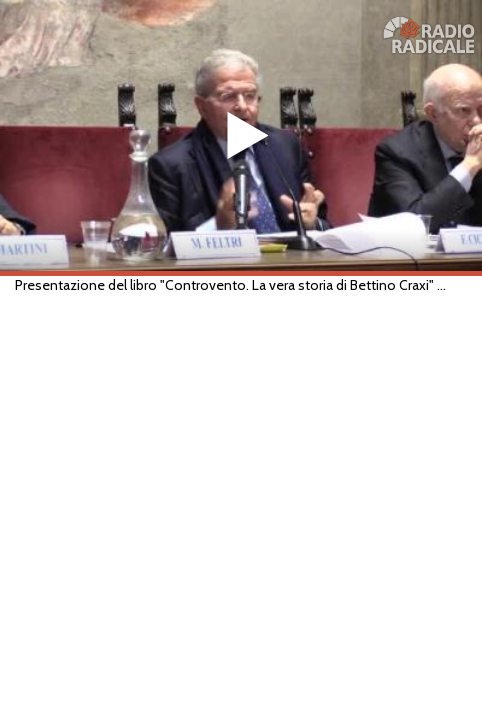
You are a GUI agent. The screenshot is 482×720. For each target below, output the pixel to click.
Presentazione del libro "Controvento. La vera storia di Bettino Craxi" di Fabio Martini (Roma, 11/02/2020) (232, 285)
